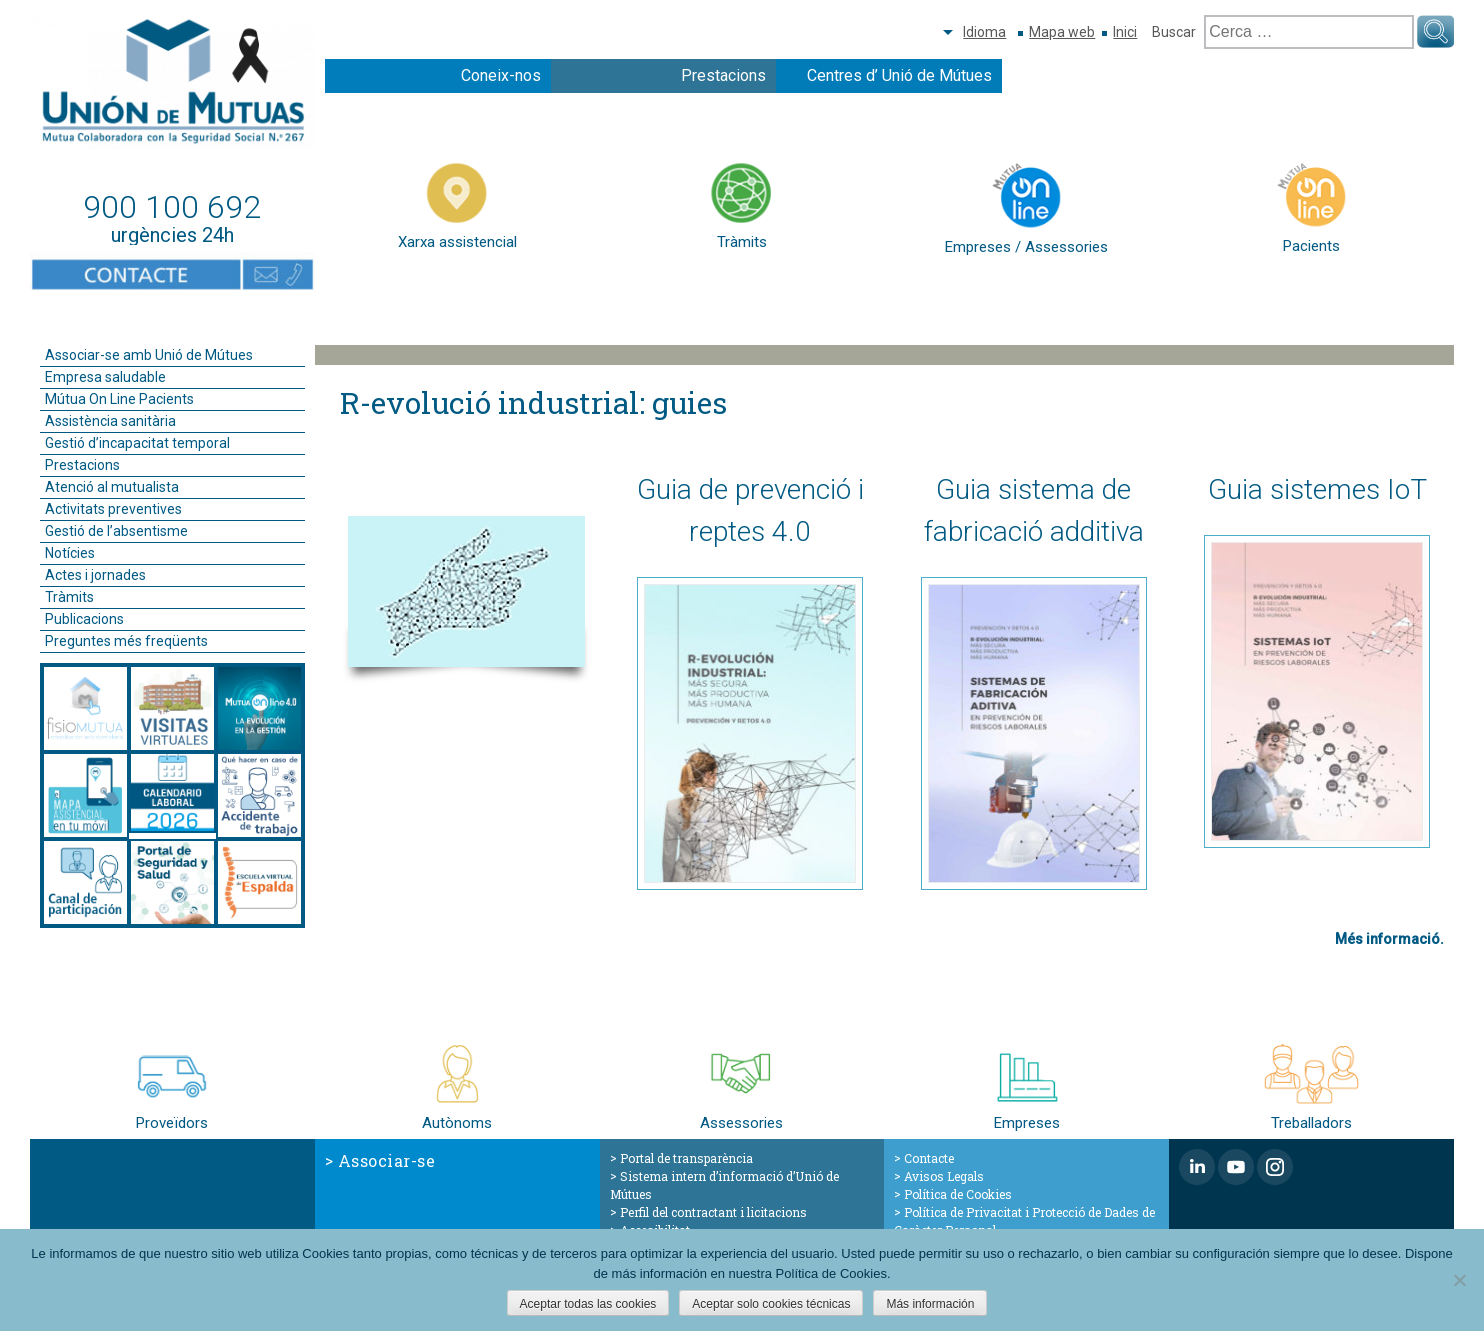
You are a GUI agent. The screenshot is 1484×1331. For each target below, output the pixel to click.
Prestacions (723, 75)
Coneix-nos (501, 75)
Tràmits (69, 597)
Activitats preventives (113, 509)
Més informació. (1389, 939)
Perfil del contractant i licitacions (713, 1212)
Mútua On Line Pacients (119, 399)
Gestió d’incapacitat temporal (137, 443)
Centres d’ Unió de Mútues (899, 75)
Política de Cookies (958, 1194)
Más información (930, 1304)
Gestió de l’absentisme (116, 531)
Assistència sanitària (110, 421)
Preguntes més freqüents (126, 641)
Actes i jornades (95, 575)
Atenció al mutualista (112, 487)
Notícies (70, 553)
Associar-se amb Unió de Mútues (149, 355)
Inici (1125, 32)
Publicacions (84, 619)
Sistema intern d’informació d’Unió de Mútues (724, 1185)
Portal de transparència (686, 1158)
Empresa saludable (105, 377)
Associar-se (387, 1160)
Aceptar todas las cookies (588, 1304)
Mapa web (1062, 32)
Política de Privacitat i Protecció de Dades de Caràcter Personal (1024, 1221)
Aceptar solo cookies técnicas (771, 1304)
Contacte (929, 1158)
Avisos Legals (944, 1176)
